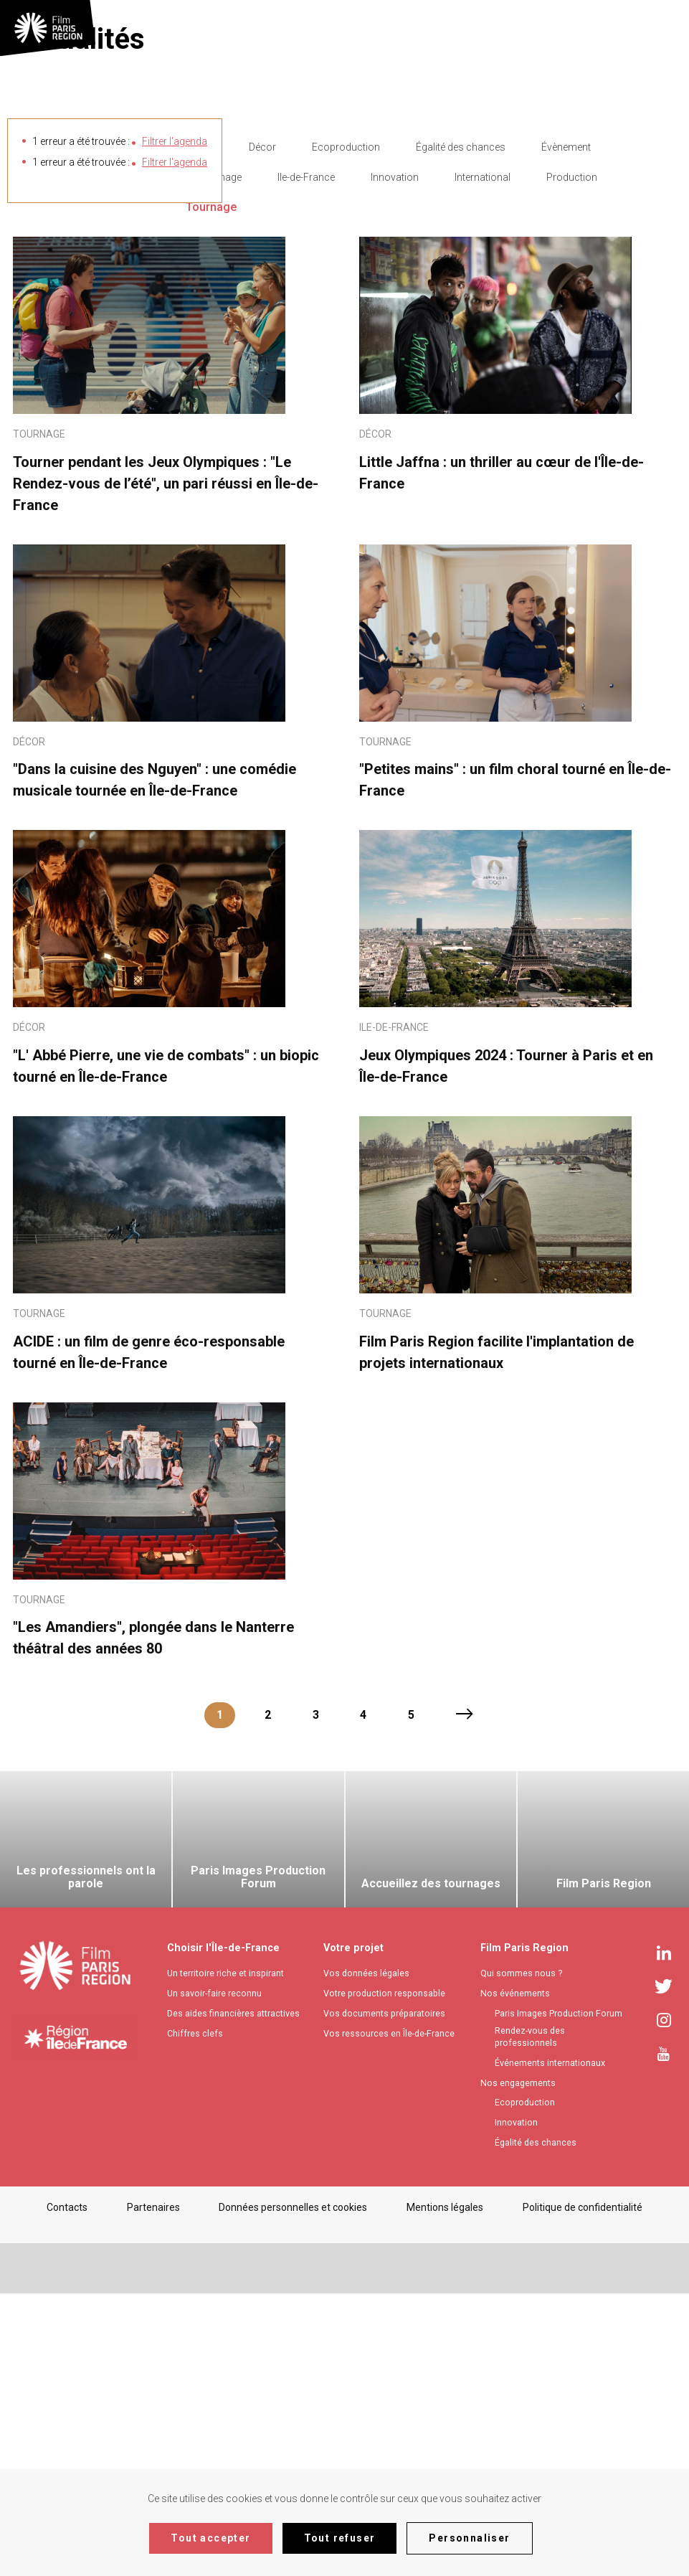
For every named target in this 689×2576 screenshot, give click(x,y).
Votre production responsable (384, 2275)
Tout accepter (210, 2538)
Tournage (211, 489)
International (482, 460)
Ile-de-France (306, 460)
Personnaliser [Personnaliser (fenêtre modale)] (469, 2538)
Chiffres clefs (195, 2316)
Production (571, 460)
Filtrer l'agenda (174, 141)
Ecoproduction (346, 429)
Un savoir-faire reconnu (214, 2275)
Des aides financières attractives (233, 2295)
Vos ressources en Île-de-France (389, 2316)
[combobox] (662, 26)
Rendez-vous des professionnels (530, 2319)
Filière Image (214, 460)
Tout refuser (340, 2538)
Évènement (566, 429)
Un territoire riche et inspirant (225, 2255)
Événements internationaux (550, 2345)
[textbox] (659, 26)
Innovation (395, 460)
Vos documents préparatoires (384, 2295)
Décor (262, 429)
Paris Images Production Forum (558, 2295)
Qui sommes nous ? (521, 2255)
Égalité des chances (460, 429)
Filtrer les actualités (78, 460)
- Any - (199, 429)
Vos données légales (366, 2255)
